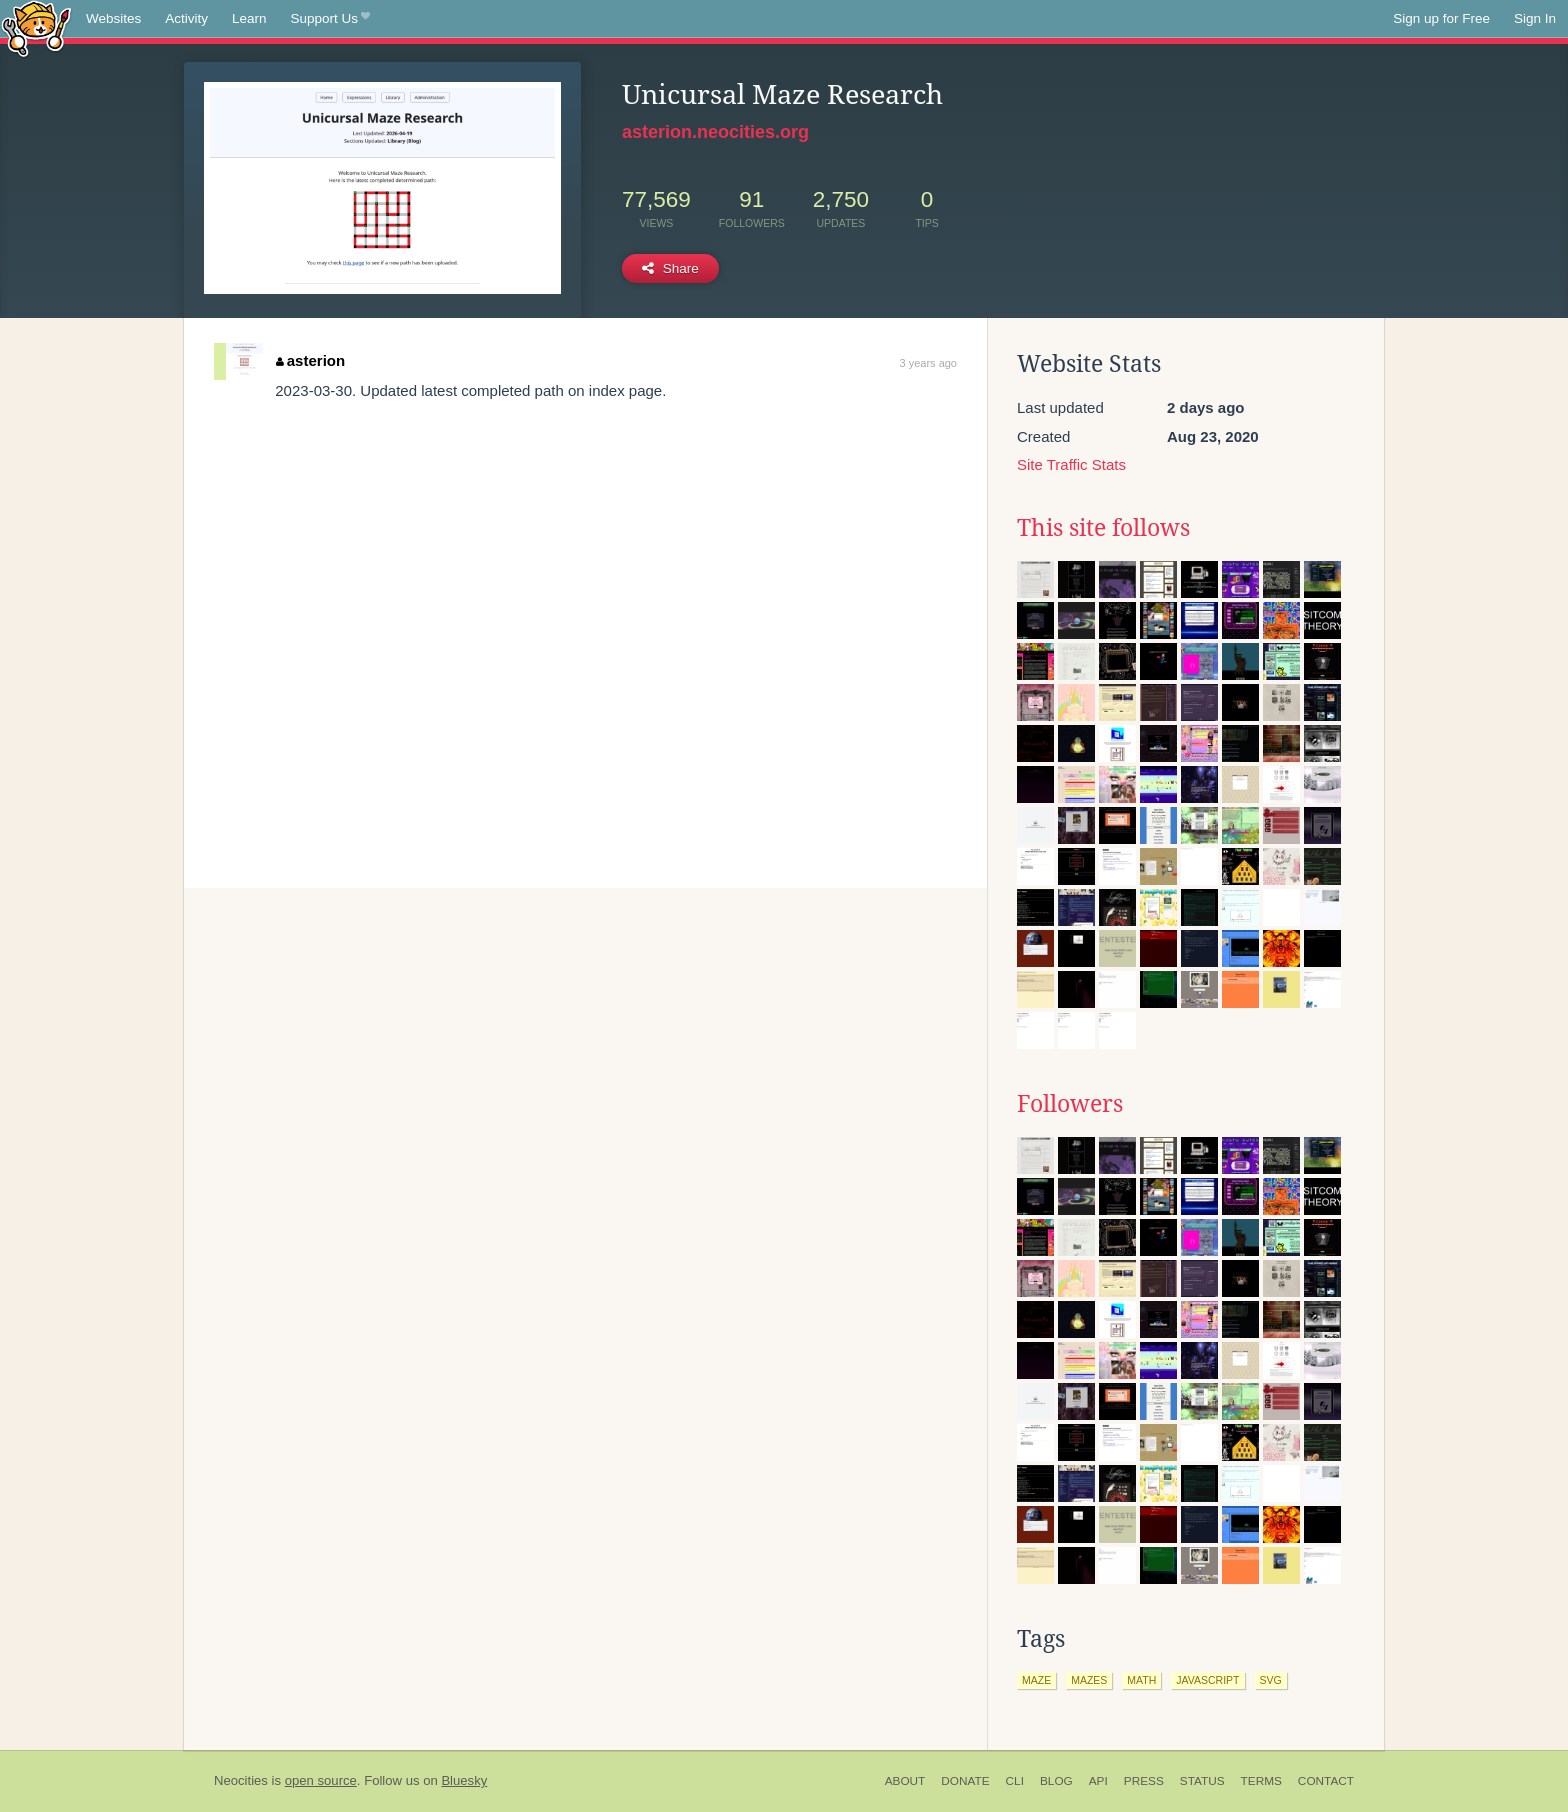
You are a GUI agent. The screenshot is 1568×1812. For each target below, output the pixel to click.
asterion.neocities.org (715, 132)
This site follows (1103, 528)
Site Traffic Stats (1071, 464)
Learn (249, 18)
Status (1202, 1781)
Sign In (1535, 18)
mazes (1089, 1680)
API (1098, 1781)
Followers (1070, 1104)
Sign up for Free (1441, 18)
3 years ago (928, 363)
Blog (1056, 1781)
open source (321, 1780)
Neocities (241, 1780)
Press (1144, 1781)
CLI (1015, 1781)
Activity (186, 18)
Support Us (330, 19)
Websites (113, 18)
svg (1271, 1680)
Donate (965, 1781)
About (905, 1781)
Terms (1261, 1781)
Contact (1326, 1781)
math (1141, 1680)
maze (1036, 1680)
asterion (310, 360)
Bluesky (464, 1780)
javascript (1207, 1680)
